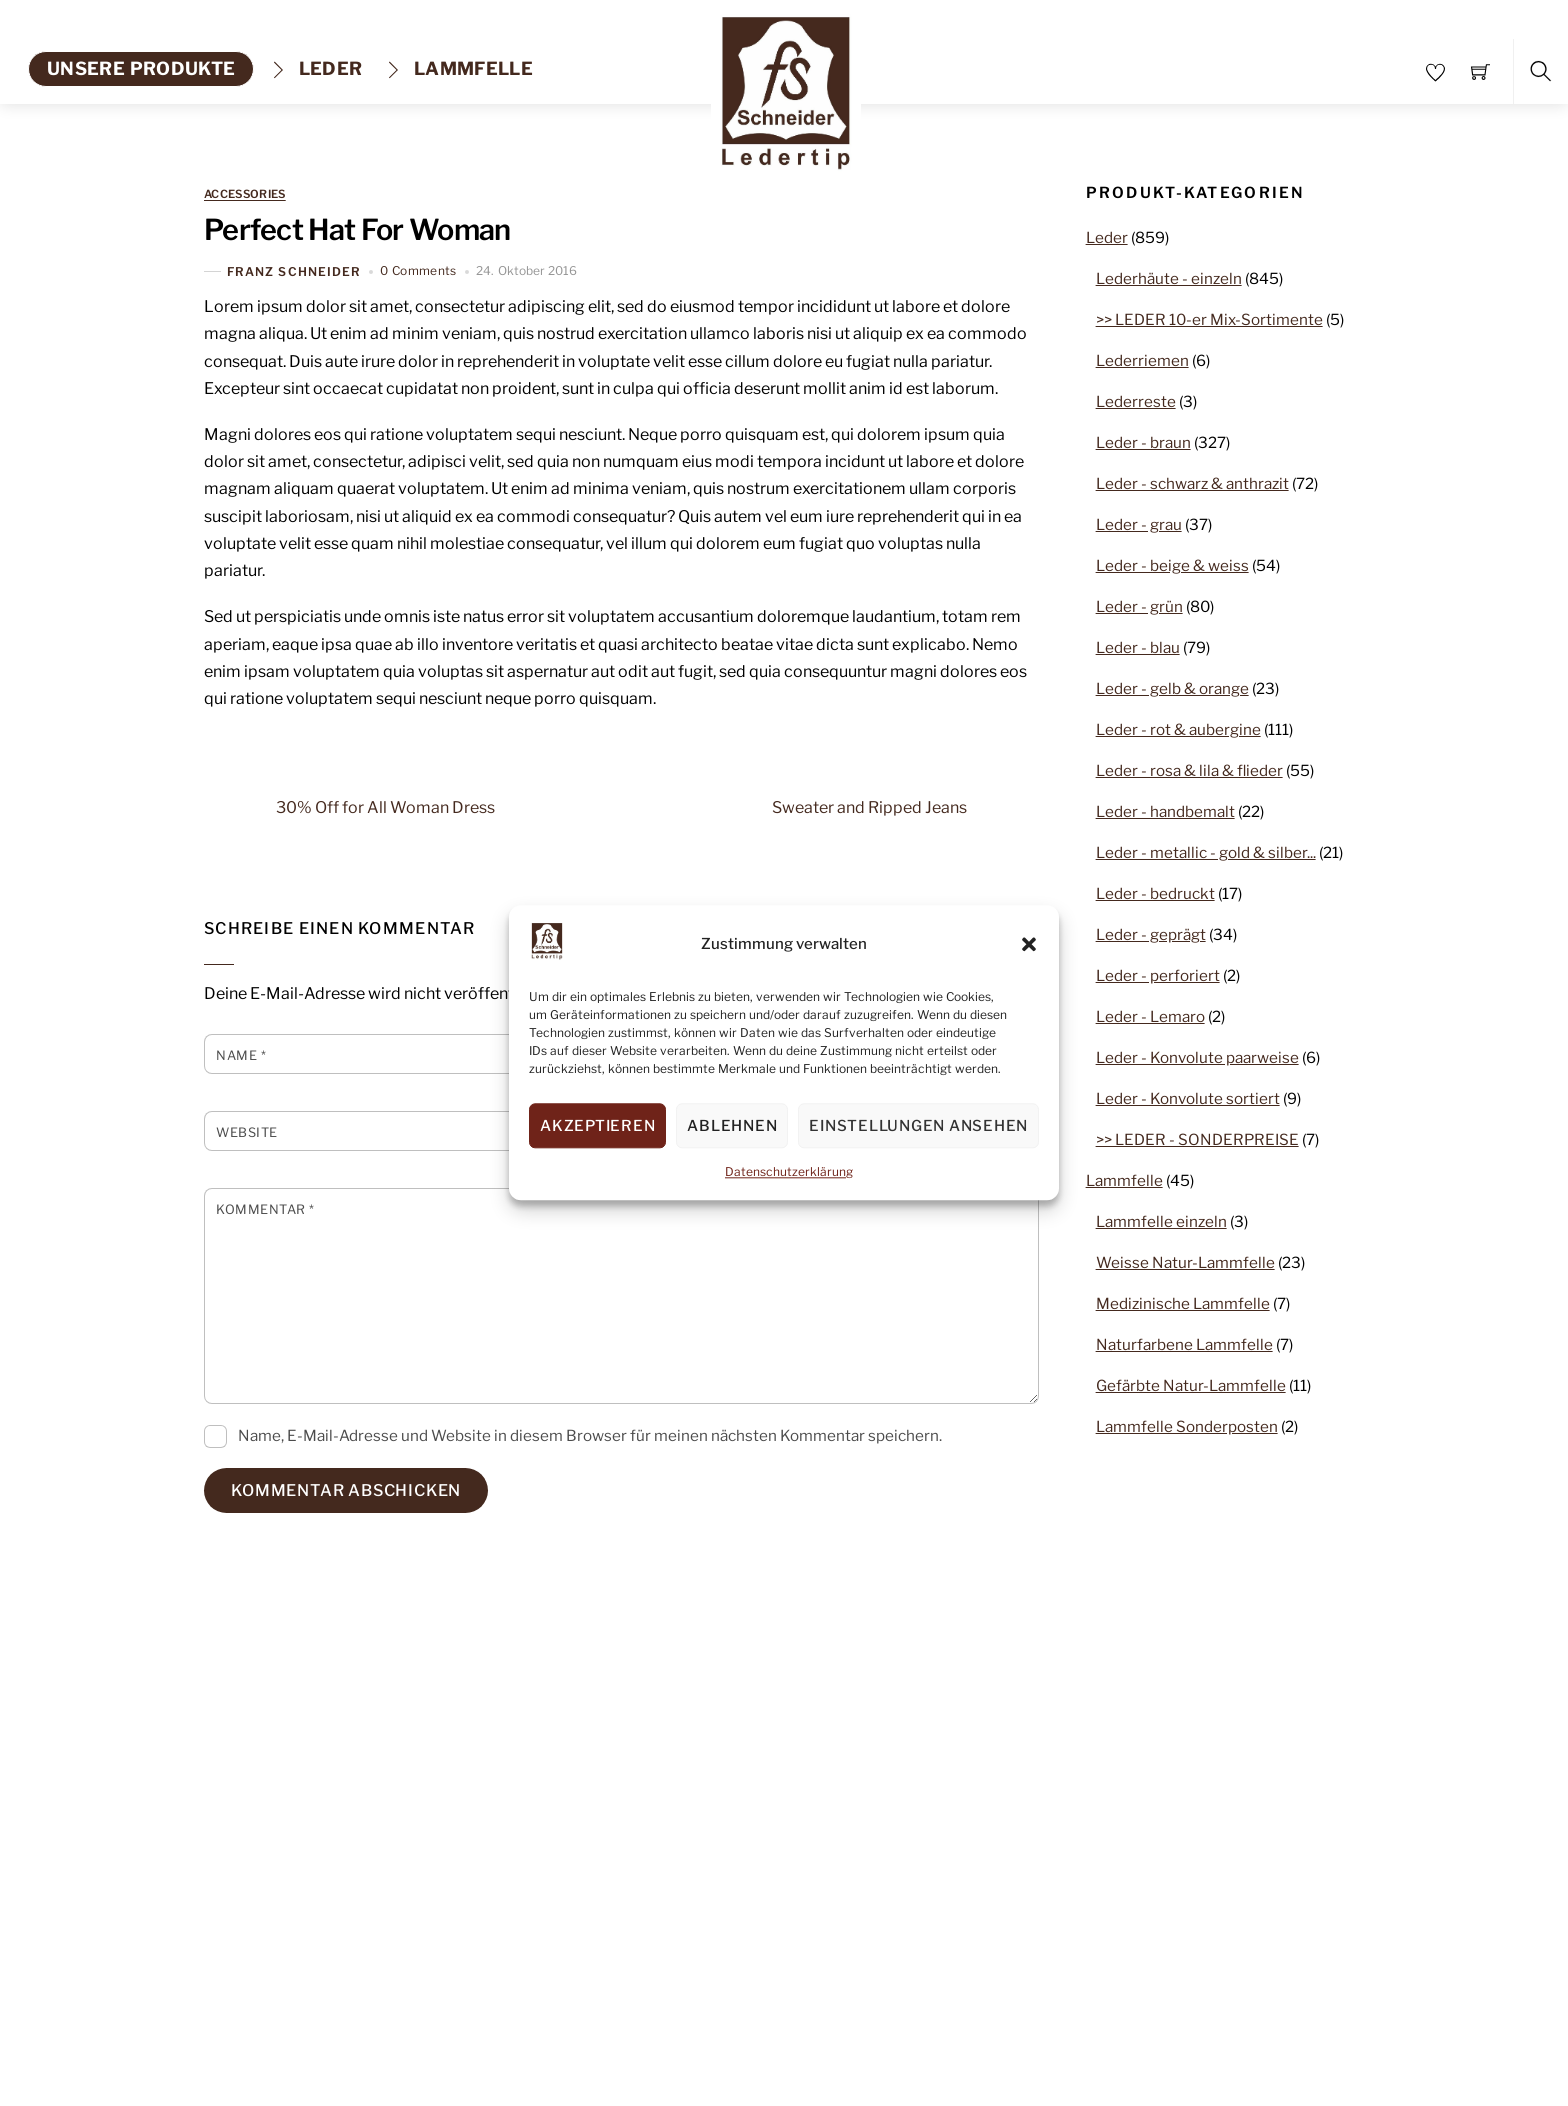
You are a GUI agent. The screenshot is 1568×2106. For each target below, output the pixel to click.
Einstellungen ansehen (918, 1126)
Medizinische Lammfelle (1183, 1303)
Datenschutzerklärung (789, 1172)
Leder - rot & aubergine (1178, 729)
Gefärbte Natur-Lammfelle (1191, 1385)
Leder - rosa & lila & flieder (1189, 770)
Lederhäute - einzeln (1169, 278)
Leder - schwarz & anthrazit (1192, 483)
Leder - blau (1138, 647)
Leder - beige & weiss (1172, 565)
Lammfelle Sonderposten (1187, 1426)
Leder (315, 68)
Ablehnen (732, 1126)
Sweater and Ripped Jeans (905, 807)
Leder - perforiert (1158, 975)
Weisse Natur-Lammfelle (1185, 1262)
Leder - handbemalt (1165, 811)
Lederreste (1136, 401)
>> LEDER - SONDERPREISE (1197, 1139)
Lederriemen (1142, 360)
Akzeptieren (597, 1126)
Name (241, 1055)
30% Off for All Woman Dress (349, 807)
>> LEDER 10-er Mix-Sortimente (1209, 319)
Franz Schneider (294, 271)
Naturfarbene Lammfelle (1184, 1344)
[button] (1029, 944)
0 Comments (418, 270)
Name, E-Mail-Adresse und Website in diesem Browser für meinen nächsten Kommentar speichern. (590, 1435)
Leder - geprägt (1151, 934)
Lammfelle (458, 68)
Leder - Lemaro (1150, 1016)
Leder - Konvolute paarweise (1197, 1057)
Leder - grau (1139, 524)
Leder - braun (1143, 442)
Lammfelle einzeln (1161, 1221)
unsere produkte (141, 68)
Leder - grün (1139, 606)
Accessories (245, 195)
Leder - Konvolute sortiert (1188, 1098)
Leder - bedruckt (1155, 893)
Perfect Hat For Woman (357, 229)
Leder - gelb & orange (1172, 688)
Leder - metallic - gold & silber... (1206, 852)
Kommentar (265, 1209)
